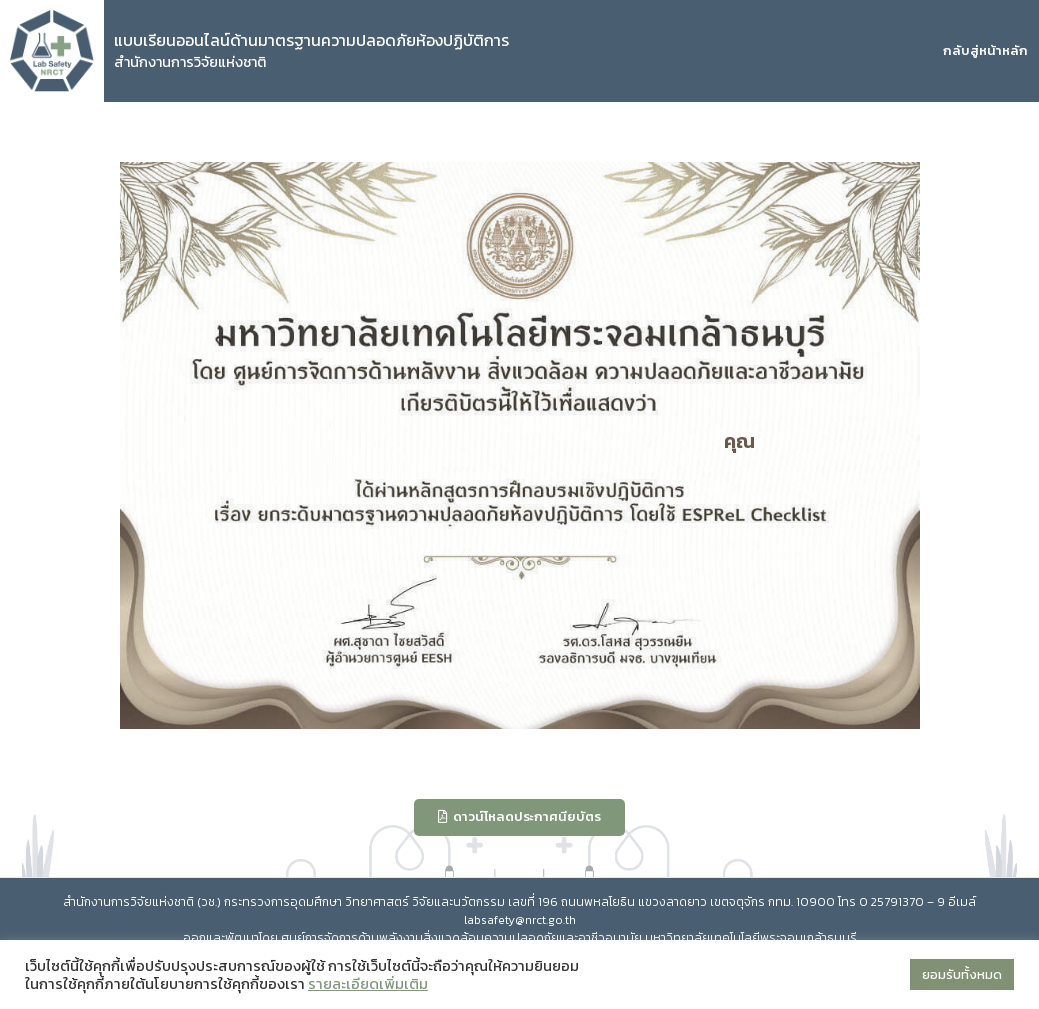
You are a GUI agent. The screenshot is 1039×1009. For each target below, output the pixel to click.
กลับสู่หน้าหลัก (985, 50)
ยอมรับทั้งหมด (962, 974)
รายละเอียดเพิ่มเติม (368, 984)
